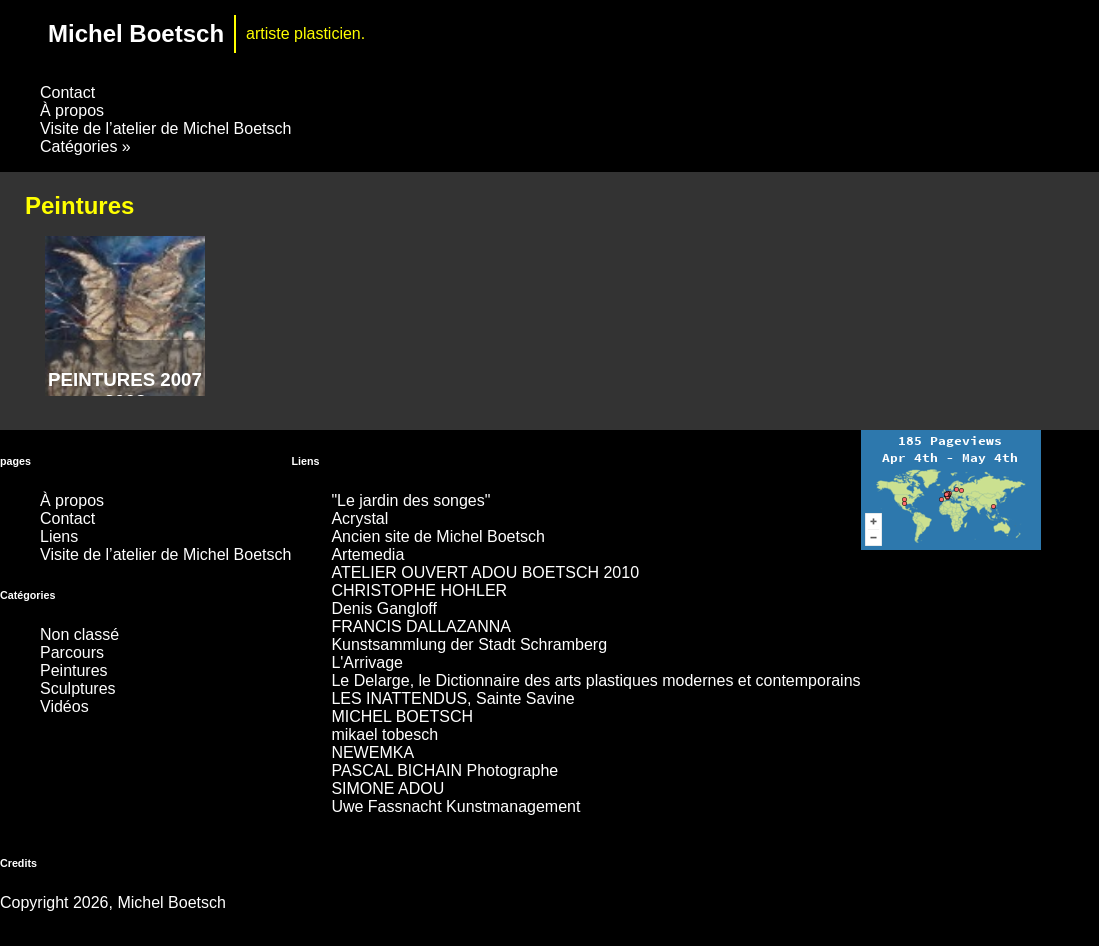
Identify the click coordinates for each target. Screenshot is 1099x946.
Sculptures (78, 688)
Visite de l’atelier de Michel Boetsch (165, 128)
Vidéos (64, 706)
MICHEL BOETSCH (402, 716)
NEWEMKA (372, 752)
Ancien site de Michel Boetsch (437, 536)
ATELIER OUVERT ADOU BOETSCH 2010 (485, 572)
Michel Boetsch (136, 33)
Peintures (74, 670)
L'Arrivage (367, 662)
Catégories (85, 146)
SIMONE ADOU (387, 788)
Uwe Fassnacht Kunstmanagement (455, 806)
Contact (67, 92)
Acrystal (359, 518)
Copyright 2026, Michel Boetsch (113, 902)
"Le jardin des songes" (410, 500)
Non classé (79, 634)
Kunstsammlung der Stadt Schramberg (469, 644)
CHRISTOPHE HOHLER (419, 590)
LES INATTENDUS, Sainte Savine (452, 698)
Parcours (72, 652)
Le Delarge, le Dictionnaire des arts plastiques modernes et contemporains (595, 680)
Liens (59, 536)
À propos (72, 110)
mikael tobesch (384, 734)
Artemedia (367, 554)
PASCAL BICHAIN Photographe (444, 770)
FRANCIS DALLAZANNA (421, 626)
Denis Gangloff (384, 608)
